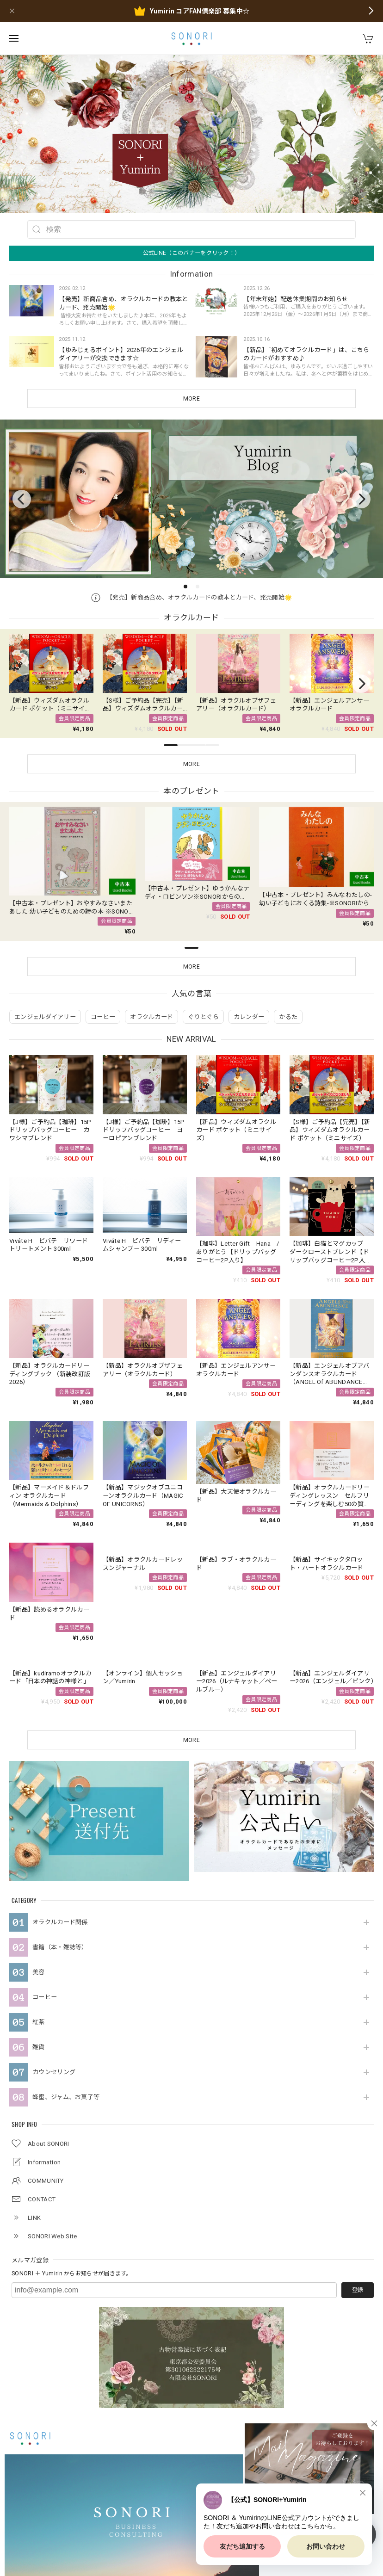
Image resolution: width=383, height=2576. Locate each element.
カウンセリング (53, 1922)
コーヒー (44, 1847)
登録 (357, 2140)
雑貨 (38, 1897)
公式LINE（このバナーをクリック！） (192, 253)
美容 (38, 1822)
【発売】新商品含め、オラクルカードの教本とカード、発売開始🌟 (191, 597)
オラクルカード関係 (60, 1772)
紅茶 (38, 1872)
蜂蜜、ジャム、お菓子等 (65, 1947)
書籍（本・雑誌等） (60, 1797)
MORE (191, 398)
